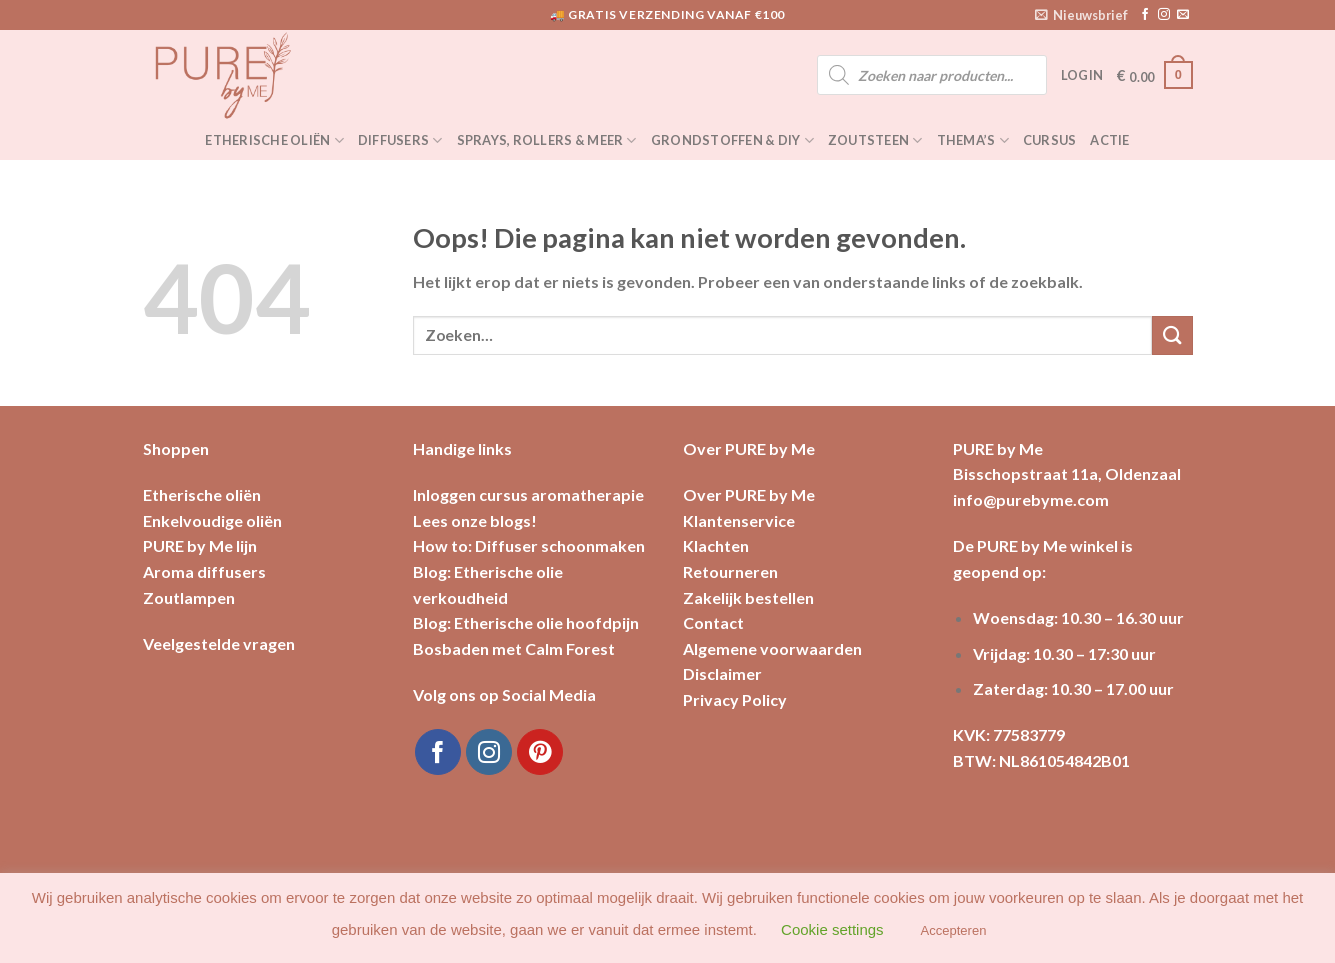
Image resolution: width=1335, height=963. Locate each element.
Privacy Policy (735, 699)
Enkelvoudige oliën (212, 520)
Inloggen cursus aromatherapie (528, 494)
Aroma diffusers (204, 571)
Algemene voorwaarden (772, 648)
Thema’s (973, 140)
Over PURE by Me (749, 494)
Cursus (1050, 140)
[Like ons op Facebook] (1145, 15)
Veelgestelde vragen (219, 643)
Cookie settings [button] (832, 929)
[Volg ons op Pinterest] (540, 752)
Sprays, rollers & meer (547, 140)
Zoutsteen (875, 140)
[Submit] (1172, 335)
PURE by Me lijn (200, 545)
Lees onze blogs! (475, 520)
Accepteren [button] (954, 930)
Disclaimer (722, 673)
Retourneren (730, 571)
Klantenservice (739, 520)
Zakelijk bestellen (748, 597)
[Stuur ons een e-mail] (1183, 15)
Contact (713, 622)
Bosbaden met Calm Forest (514, 648)
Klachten (716, 545)
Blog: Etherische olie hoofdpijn (526, 622)
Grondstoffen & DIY (732, 140)
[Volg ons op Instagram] (1164, 15)
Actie (1109, 140)
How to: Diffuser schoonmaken (529, 545)
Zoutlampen (189, 597)
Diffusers (400, 140)
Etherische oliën (274, 140)
